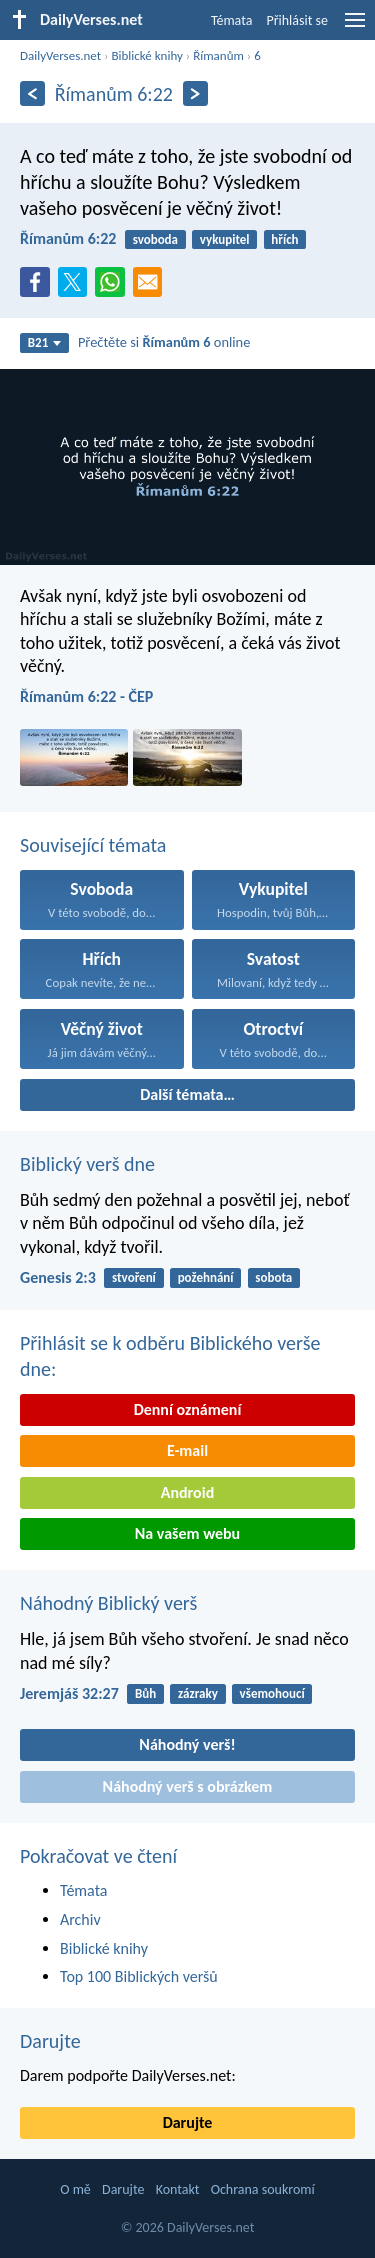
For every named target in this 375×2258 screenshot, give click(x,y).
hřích (284, 239)
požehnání (206, 1277)
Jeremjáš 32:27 (69, 1693)
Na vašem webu (187, 1533)
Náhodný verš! (187, 1744)
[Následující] (195, 93)
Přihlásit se (297, 20)
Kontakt (178, 2189)
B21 (45, 342)
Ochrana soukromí (263, 2189)
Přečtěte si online (164, 342)
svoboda (155, 239)
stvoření (134, 1277)
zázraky (198, 1693)
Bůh (145, 1693)
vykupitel (225, 239)
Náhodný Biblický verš (108, 1603)
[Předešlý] (32, 93)
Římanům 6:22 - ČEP (86, 696)
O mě (75, 2189)
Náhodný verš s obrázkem (188, 1786)
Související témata (93, 845)
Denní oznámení (188, 1409)
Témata (232, 20)
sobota (273, 1277)
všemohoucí (272, 1693)
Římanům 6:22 (68, 238)
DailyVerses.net (60, 55)
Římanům (218, 55)
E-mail (187, 1450)
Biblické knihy (146, 55)
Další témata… (187, 1094)
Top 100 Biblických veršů (139, 1976)
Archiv (80, 1919)
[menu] (355, 27)
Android (187, 1492)
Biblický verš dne (87, 1164)
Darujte (50, 2041)
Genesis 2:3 (58, 1277)
